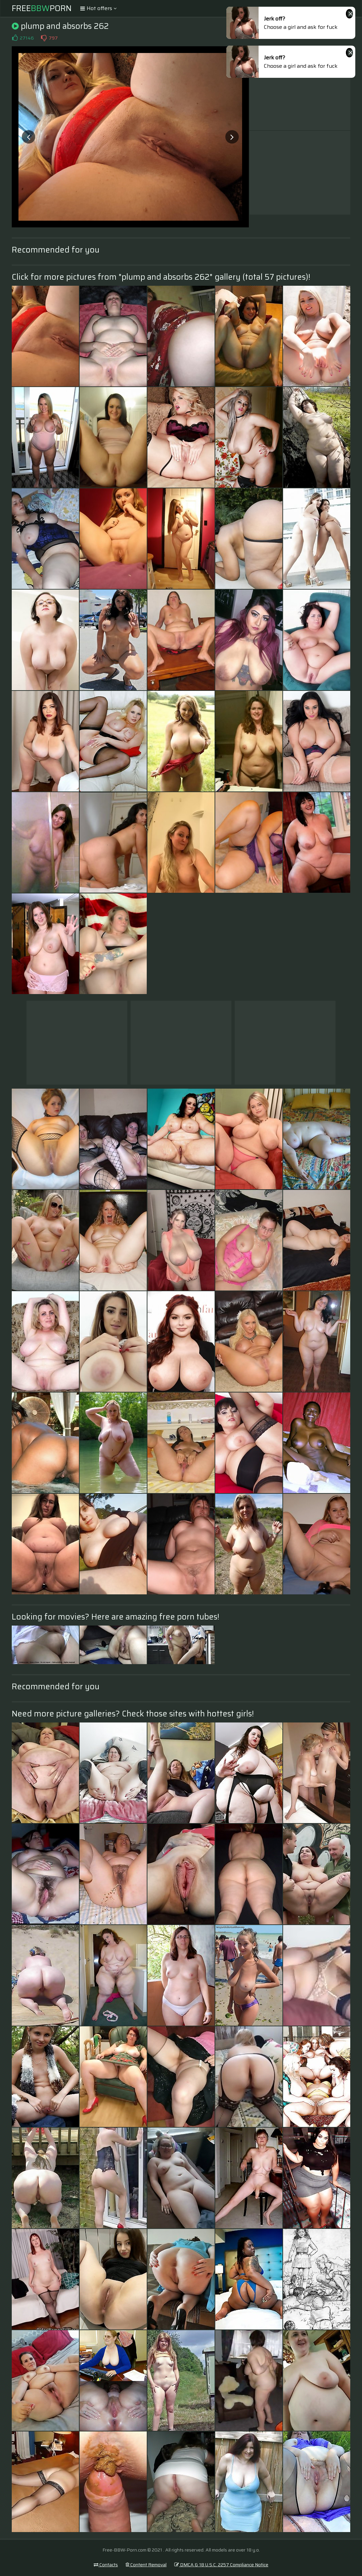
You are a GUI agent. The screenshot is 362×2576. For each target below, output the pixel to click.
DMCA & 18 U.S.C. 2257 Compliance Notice (221, 2564)
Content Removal (146, 2564)
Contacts (106, 2564)
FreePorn (42, 8)
